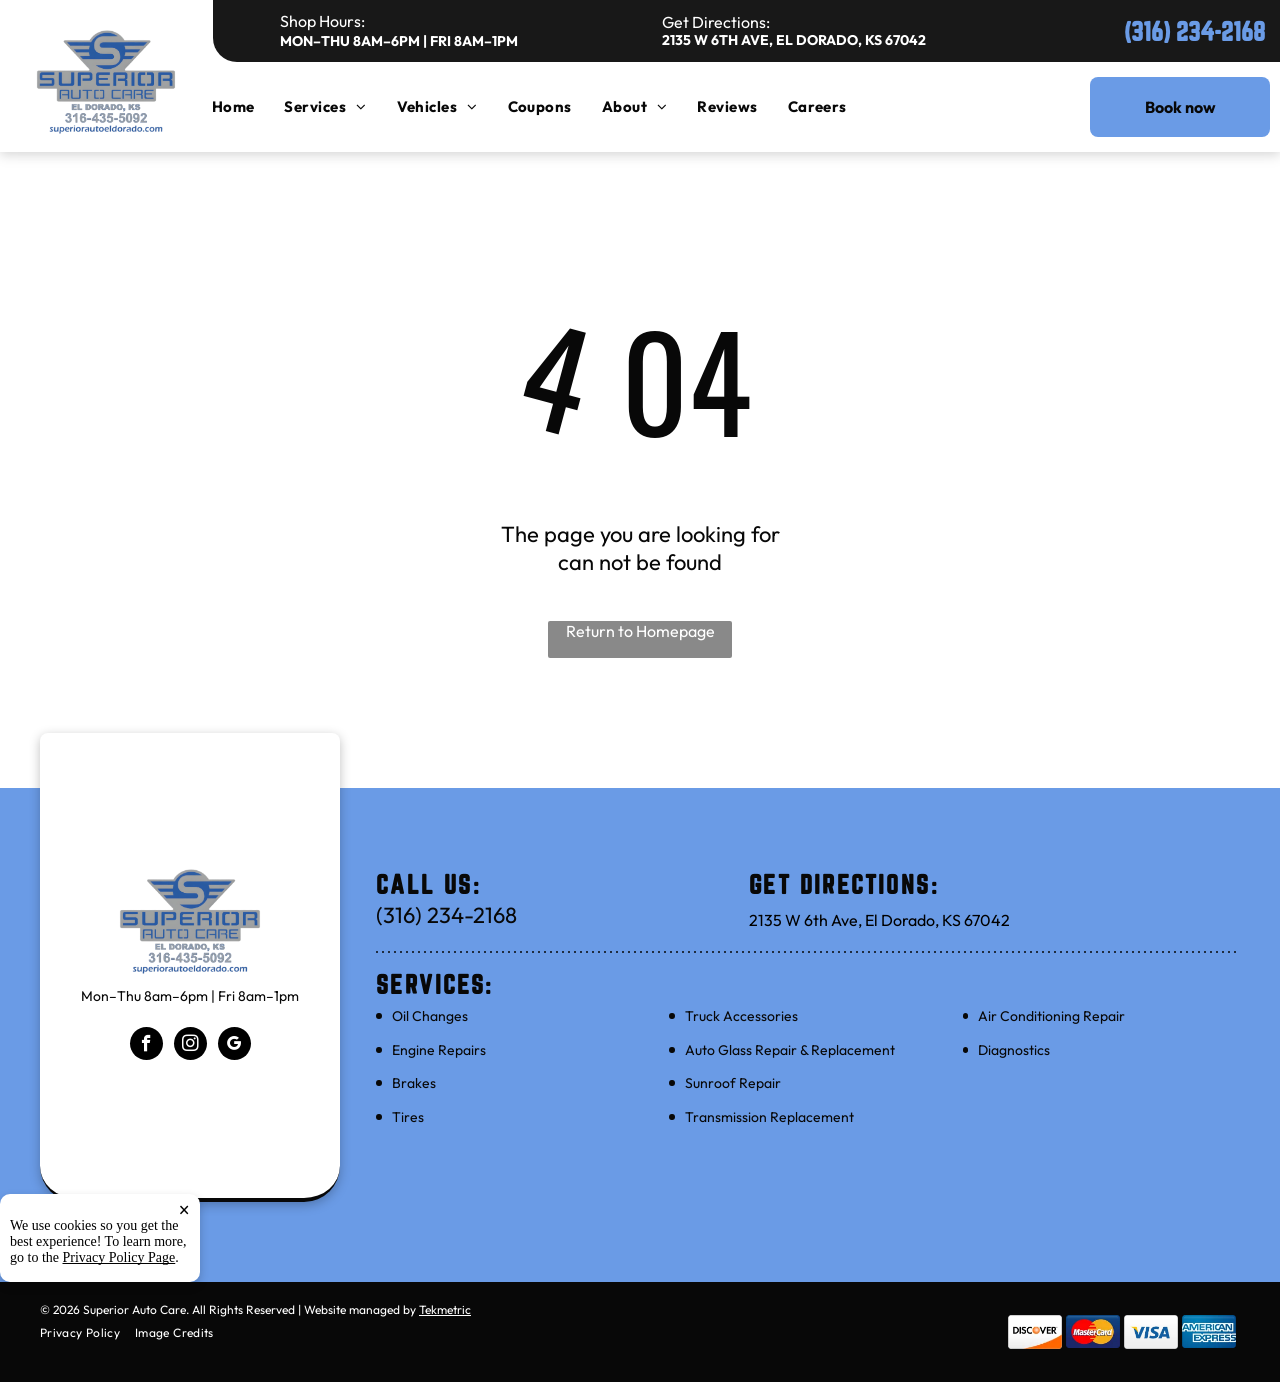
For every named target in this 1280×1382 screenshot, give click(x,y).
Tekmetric (445, 1309)
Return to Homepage (640, 631)
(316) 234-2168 (1194, 31)
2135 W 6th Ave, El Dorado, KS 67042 (794, 40)
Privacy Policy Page (119, 1257)
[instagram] (190, 1046)
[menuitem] (248, 106)
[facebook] (146, 1046)
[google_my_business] (234, 1046)
